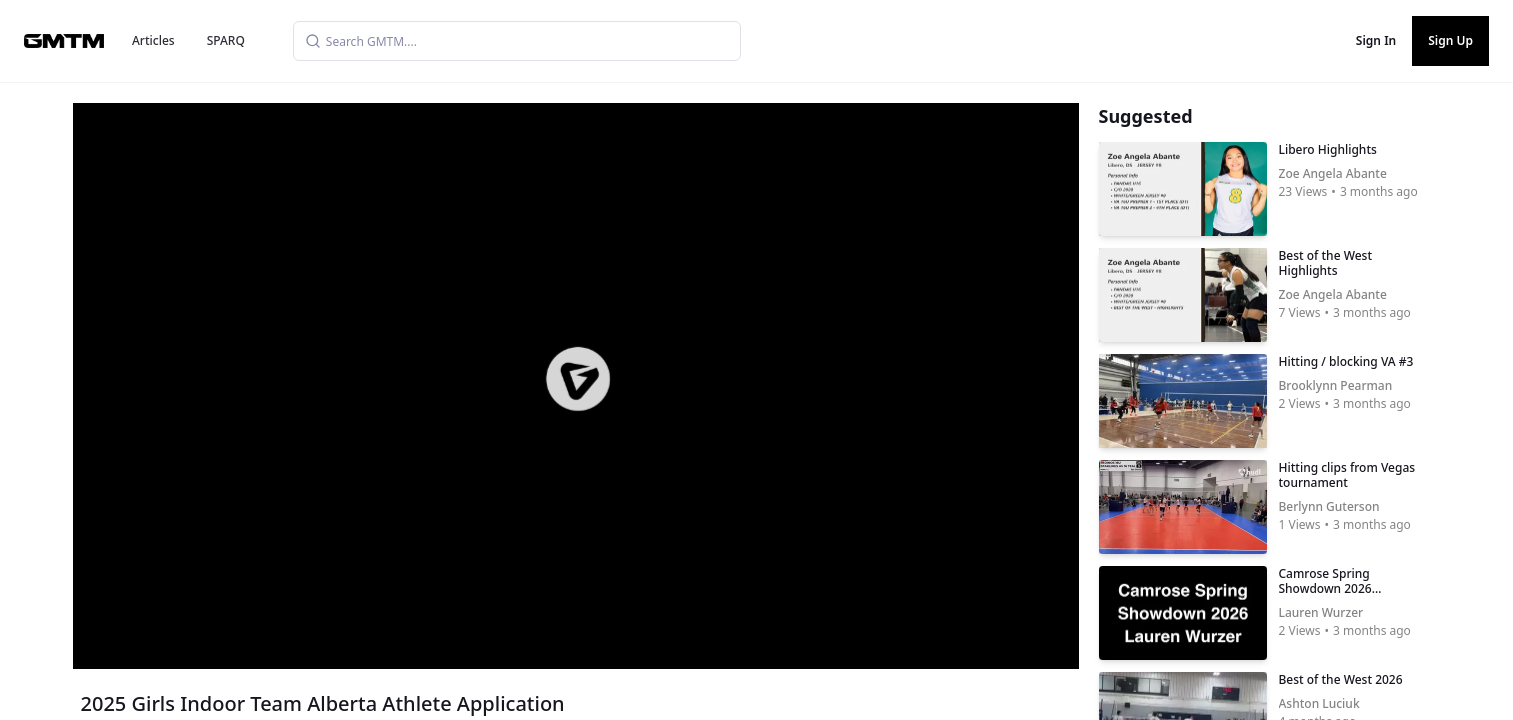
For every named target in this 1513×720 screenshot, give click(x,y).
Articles (153, 40)
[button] (577, 379)
